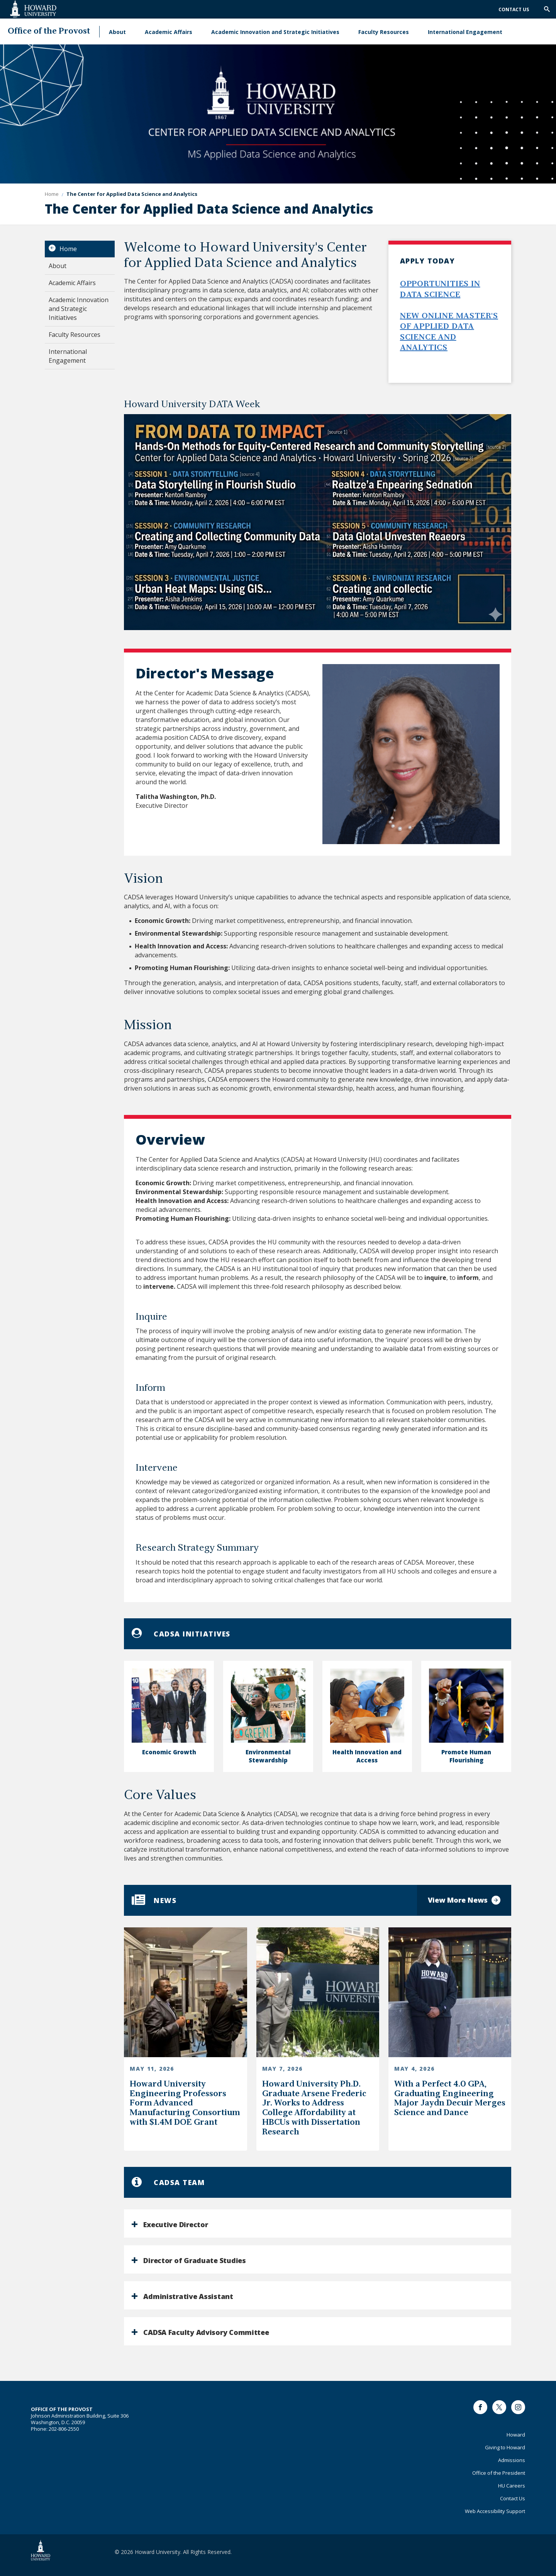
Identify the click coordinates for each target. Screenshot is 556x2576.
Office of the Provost (49, 31)
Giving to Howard (505, 2447)
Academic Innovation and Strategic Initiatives (275, 32)
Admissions (511, 2460)
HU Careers (511, 2485)
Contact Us (513, 9)
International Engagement (465, 32)
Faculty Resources (383, 32)
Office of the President (498, 2472)
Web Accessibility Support (495, 2511)
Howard (516, 2434)
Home (68, 249)
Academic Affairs (168, 32)
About (117, 32)
